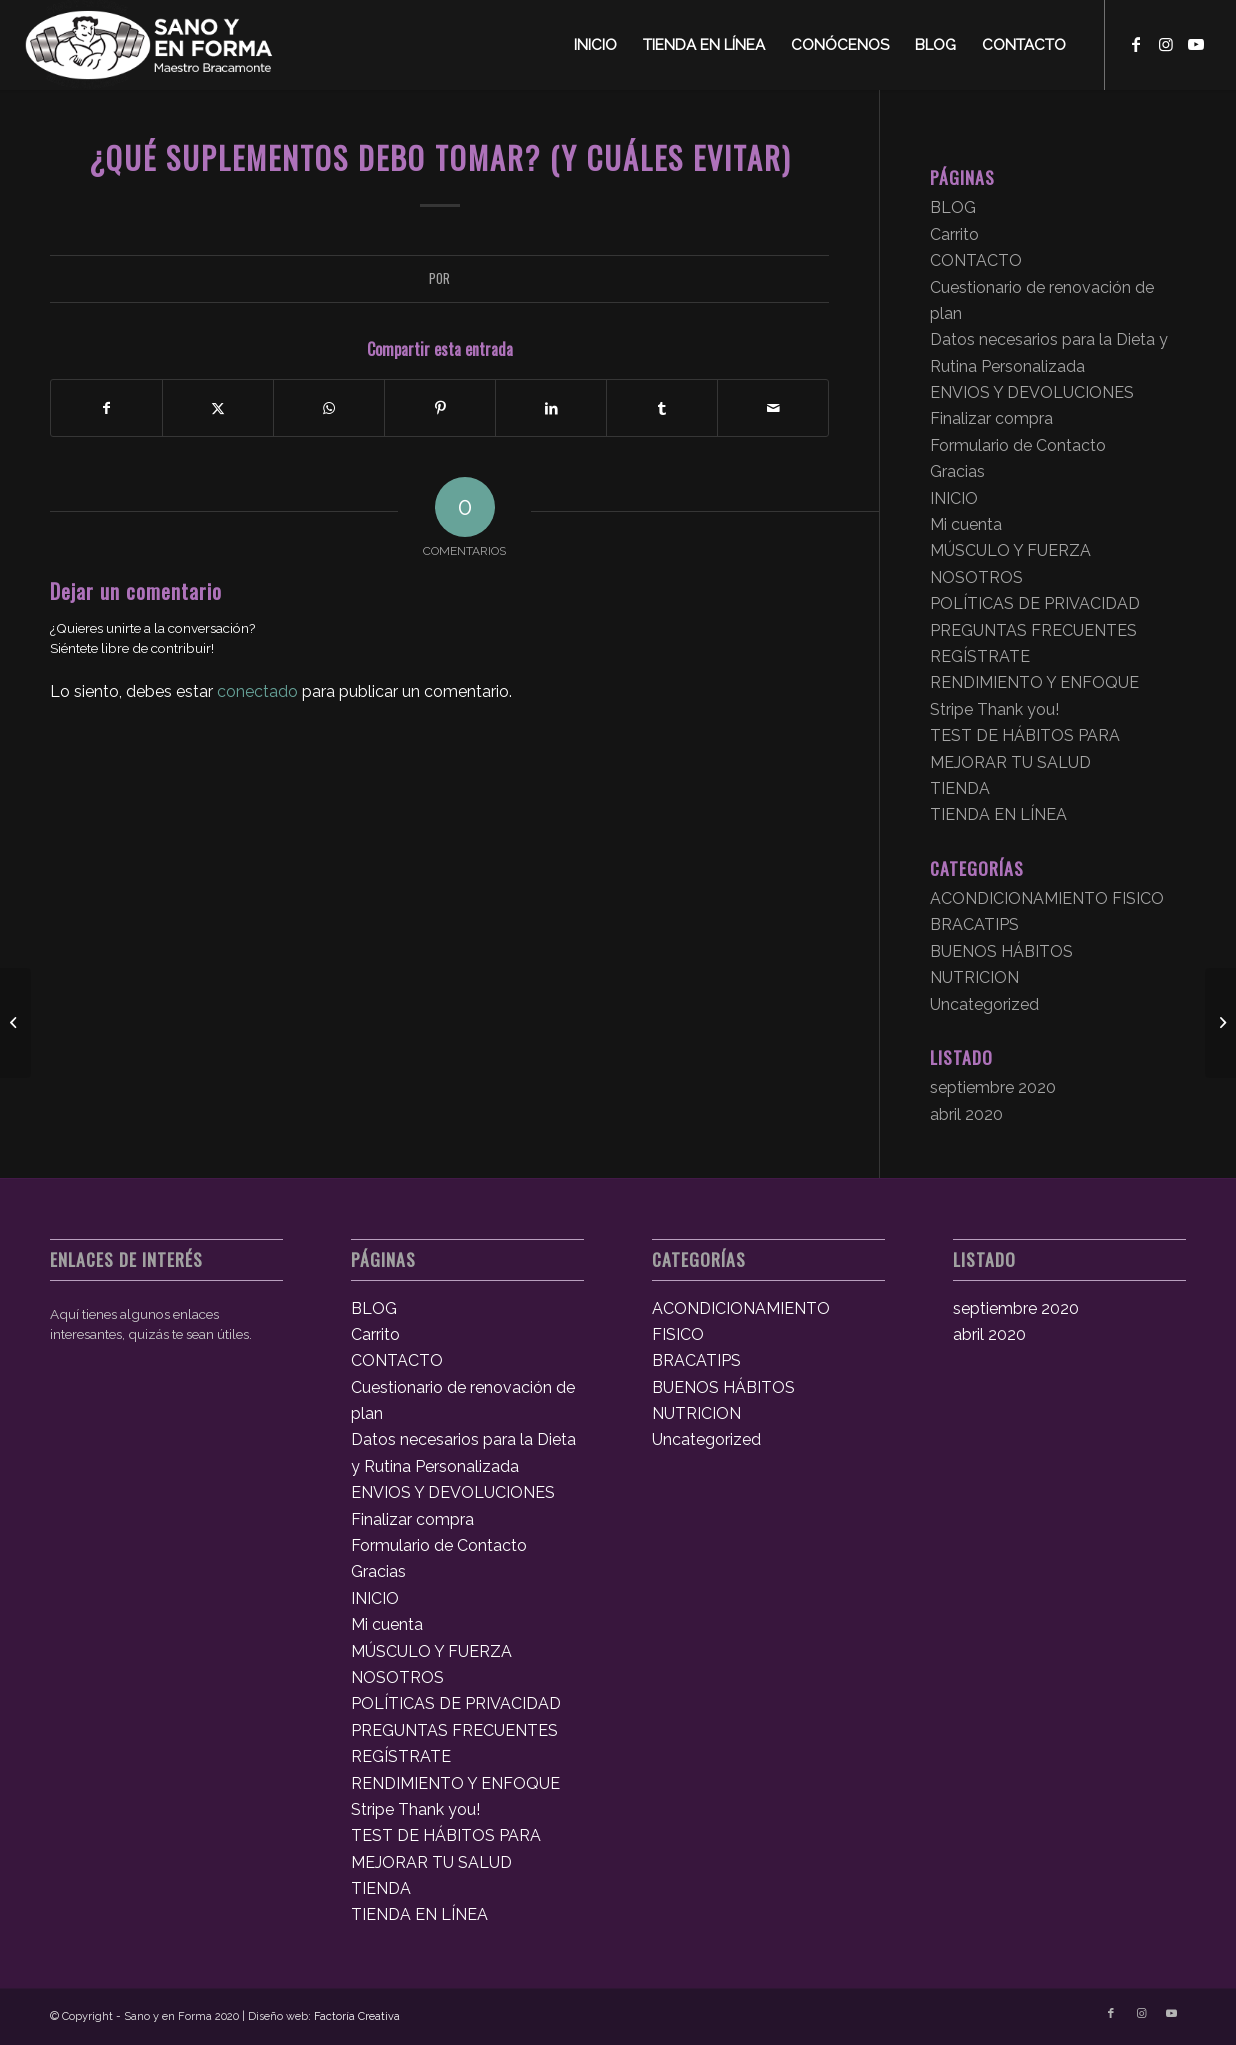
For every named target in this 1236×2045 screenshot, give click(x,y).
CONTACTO (976, 260)
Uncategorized (984, 1004)
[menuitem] (595, 45)
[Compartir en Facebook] (106, 408)
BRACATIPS (974, 924)
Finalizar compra (991, 418)
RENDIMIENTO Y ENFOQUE (1034, 682)
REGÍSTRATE (980, 656)
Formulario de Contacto (1018, 445)
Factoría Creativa (357, 2016)
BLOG (953, 207)
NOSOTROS (976, 577)
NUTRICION (974, 977)
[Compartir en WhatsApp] (329, 408)
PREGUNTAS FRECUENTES (1033, 630)
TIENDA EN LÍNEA (998, 814)
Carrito (954, 234)
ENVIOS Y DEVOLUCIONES (1032, 392)
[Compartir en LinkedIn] (551, 408)
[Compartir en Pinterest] (440, 408)
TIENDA (960, 788)
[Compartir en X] (218, 408)
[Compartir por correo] (773, 408)
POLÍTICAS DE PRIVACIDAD (1035, 603)
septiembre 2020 (993, 1087)
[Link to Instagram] (1166, 44)
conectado (257, 691)
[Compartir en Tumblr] (662, 408)
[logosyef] (149, 45)
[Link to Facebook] (1136, 44)
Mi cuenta (966, 524)
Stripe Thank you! (994, 709)
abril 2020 (966, 1114)
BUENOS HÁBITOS (1001, 951)
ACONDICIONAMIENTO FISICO (1047, 898)
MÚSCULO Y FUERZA (1010, 550)
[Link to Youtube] (1196, 44)
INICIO (954, 498)
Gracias (957, 471)
